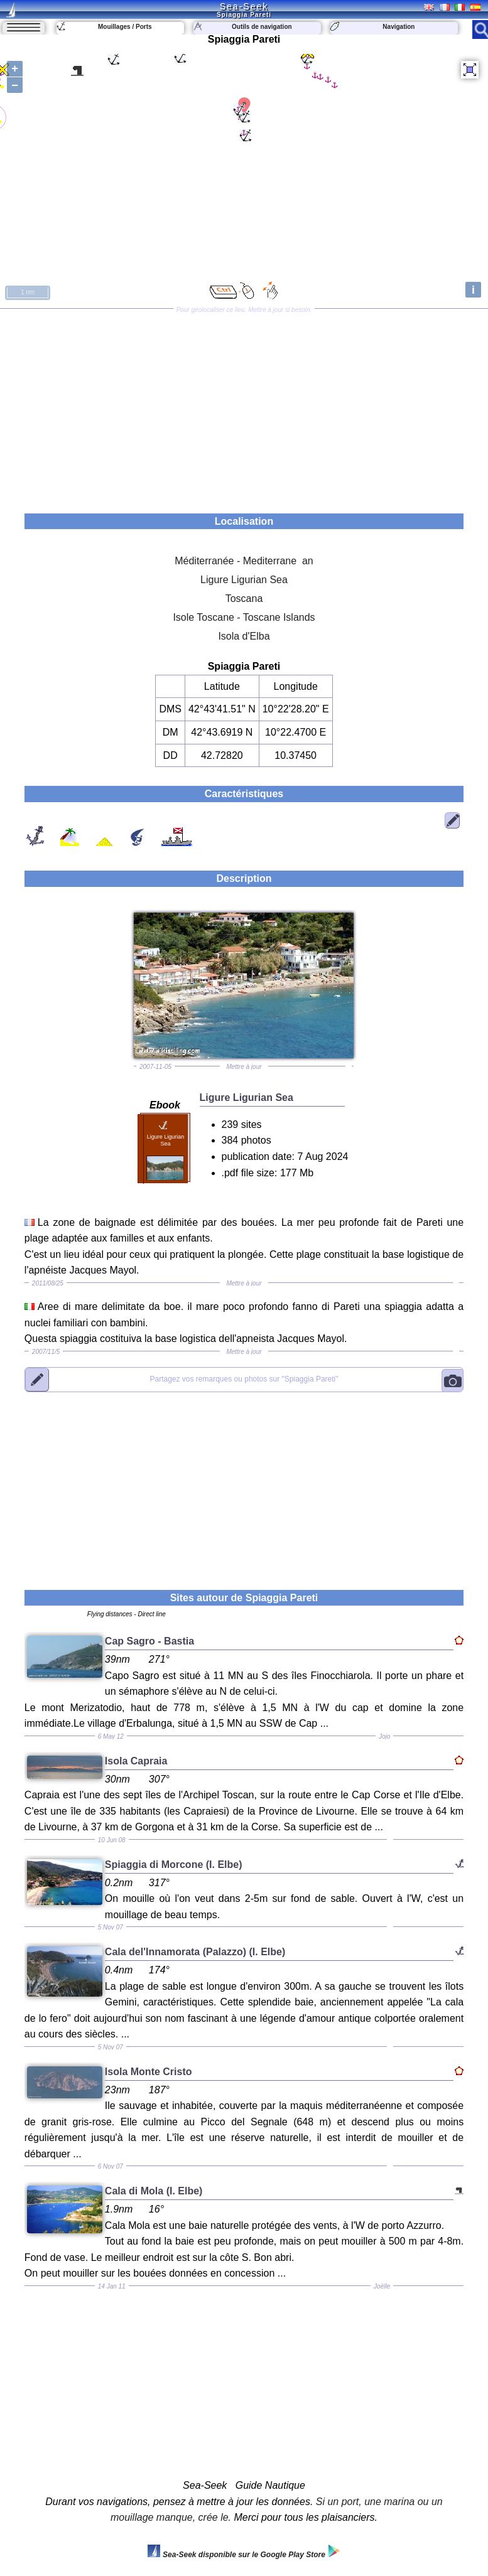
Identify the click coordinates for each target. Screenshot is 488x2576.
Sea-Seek (244, 6)
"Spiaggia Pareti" (243, 1379)
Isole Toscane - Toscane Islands (244, 617)
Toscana (244, 598)
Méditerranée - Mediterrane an (244, 560)
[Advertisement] (244, 407)
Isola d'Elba (243, 636)
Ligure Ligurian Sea (244, 579)
